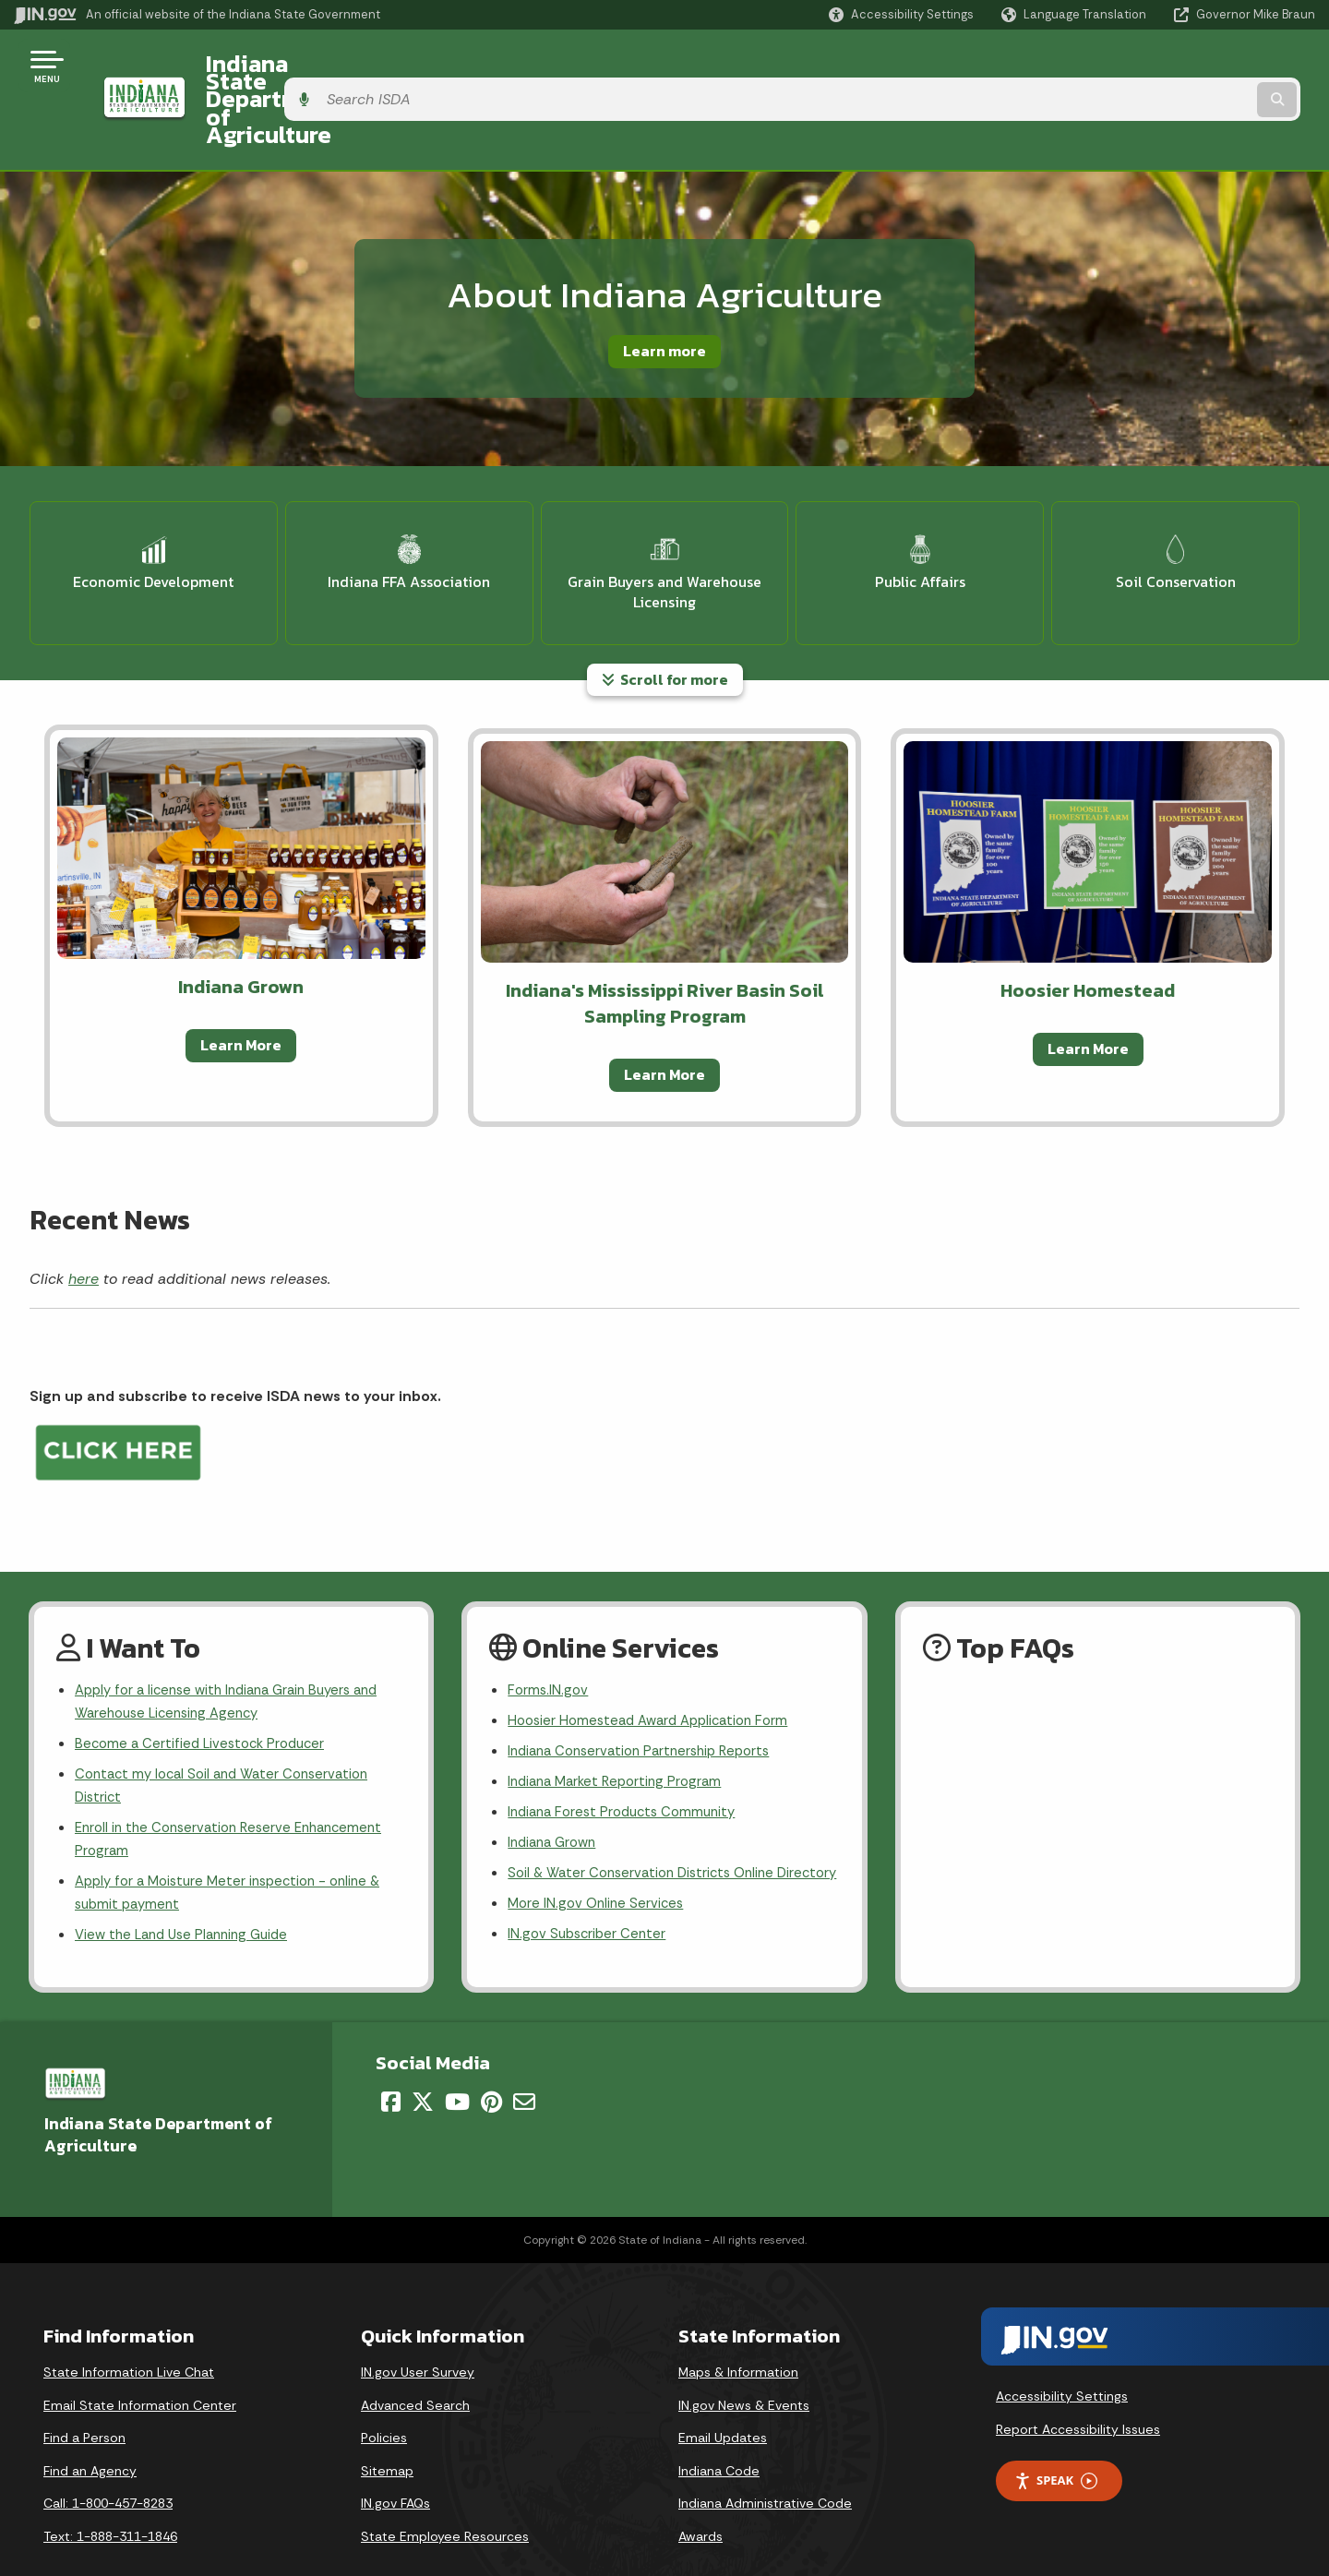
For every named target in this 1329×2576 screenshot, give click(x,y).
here (83, 1199)
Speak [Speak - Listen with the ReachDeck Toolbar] (1055, 2443)
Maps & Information (738, 2335)
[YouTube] (457, 2065)
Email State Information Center (139, 2368)
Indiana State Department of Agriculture (404, 65)
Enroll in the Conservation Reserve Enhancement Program (237, 1772)
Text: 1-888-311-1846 (110, 2499)
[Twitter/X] (423, 2065)
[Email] (524, 2065)
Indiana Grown (556, 1774)
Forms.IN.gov (549, 1612)
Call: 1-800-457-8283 (108, 2466)
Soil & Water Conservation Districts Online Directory (648, 1819)
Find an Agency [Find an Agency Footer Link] (90, 2434)
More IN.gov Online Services (599, 1864)
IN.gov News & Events (743, 2368)
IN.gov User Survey (417, 2335)
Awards (700, 2499)
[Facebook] (391, 2065)
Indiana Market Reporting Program (621, 1709)
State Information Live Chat (128, 2335)
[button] (901, 14)
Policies (384, 2400)
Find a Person (84, 2400)
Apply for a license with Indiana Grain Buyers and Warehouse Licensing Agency (237, 1624)
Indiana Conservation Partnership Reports (647, 1676)
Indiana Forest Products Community (628, 1742)
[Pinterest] (491, 2065)
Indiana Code (719, 2434)
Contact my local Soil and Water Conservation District (230, 1714)
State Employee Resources (445, 2499)
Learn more (664, 283)
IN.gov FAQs (395, 2466)
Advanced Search (415, 2368)
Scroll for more (665, 600)
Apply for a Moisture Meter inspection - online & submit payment (237, 1829)
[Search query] (1164, 66)
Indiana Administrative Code (765, 2466)
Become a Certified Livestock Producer (205, 1669)
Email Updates (722, 2400)
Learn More (240, 966)
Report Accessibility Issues (1078, 2392)
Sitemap (387, 2434)
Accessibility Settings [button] (1062, 2359)
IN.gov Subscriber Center (590, 1897)
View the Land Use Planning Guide (188, 1875)
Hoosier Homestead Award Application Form (656, 1644)
